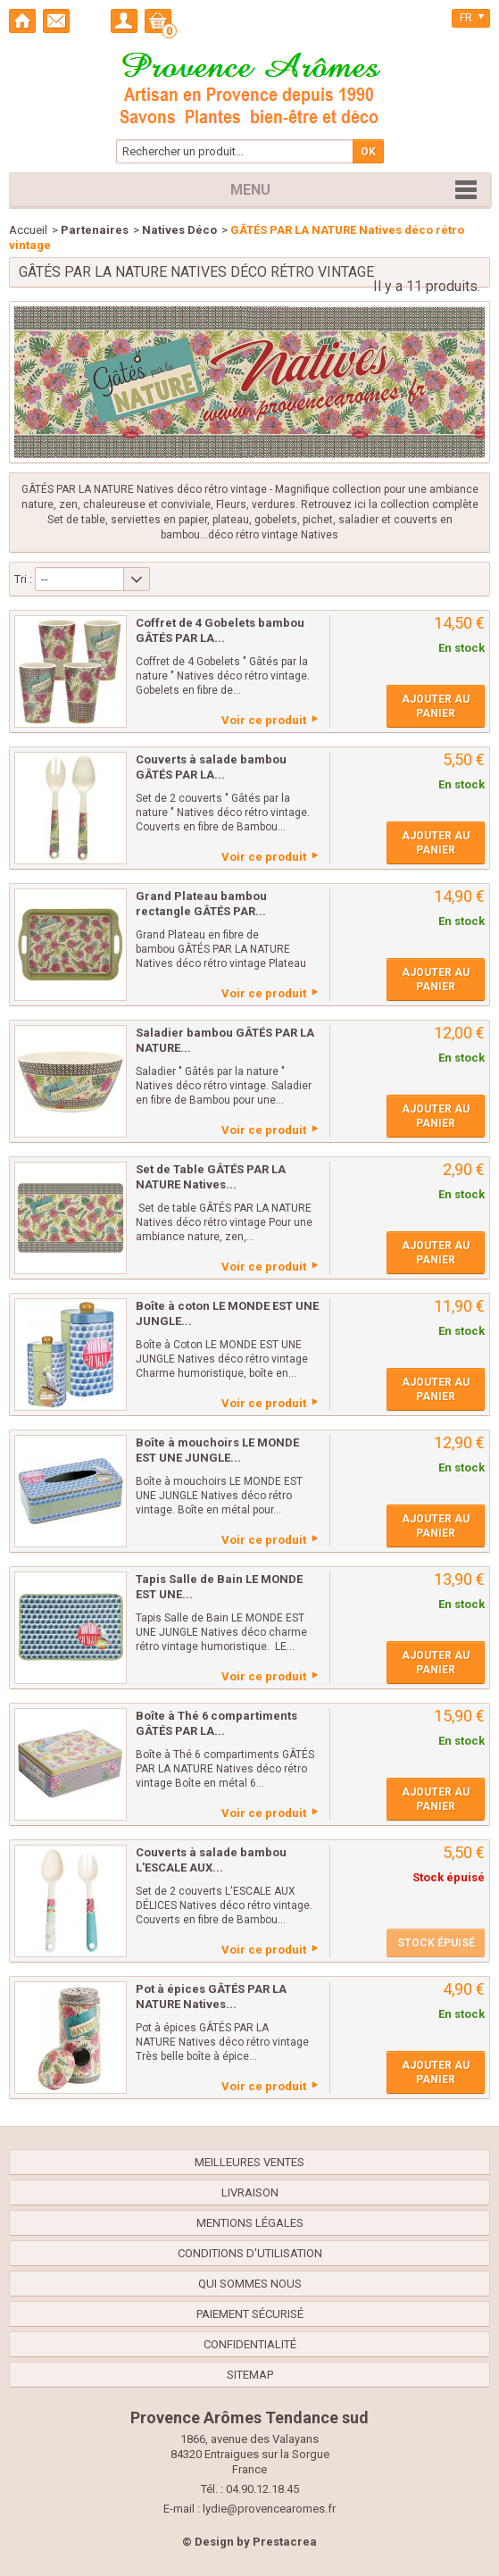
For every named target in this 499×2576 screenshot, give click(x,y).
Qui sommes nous (250, 2283)
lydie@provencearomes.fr (269, 2508)
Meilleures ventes (249, 2162)
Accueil (28, 230)
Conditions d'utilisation (250, 2253)
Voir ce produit (263, 720)
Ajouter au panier (436, 706)
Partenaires (95, 230)
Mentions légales (250, 2223)
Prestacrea (285, 2541)
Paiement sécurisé (250, 2314)
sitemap (250, 2374)
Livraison (250, 2192)
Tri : (23, 579)
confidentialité (250, 2344)
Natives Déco (179, 230)
